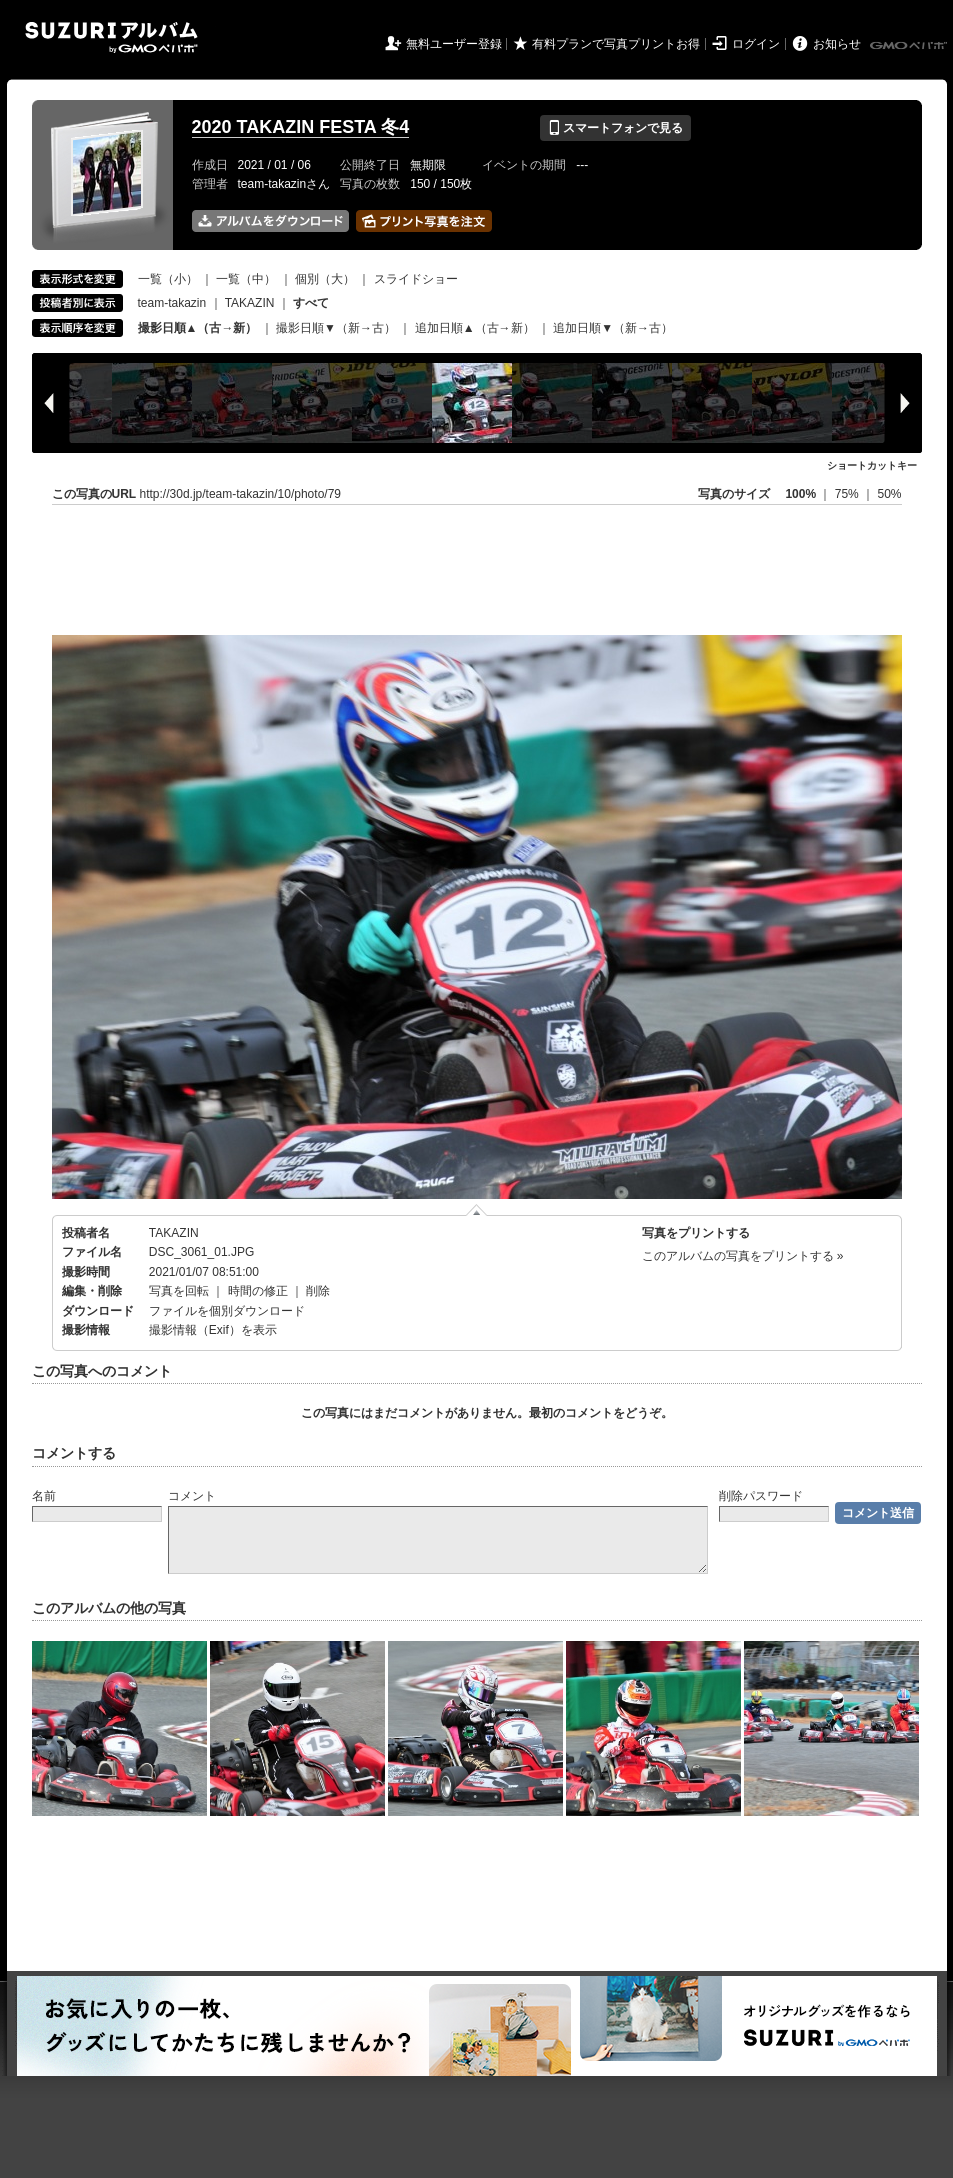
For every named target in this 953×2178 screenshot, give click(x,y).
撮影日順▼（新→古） (336, 328)
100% (800, 494)
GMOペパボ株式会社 (910, 46)
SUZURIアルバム (111, 37)
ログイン (756, 44)
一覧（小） (168, 279)
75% (848, 494)
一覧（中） (246, 279)
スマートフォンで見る (615, 128)
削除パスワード (761, 1496)
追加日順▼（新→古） (613, 328)
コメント (192, 1496)
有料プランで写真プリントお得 (616, 44)
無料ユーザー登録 (454, 44)
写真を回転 (179, 1291)
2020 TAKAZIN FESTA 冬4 (301, 127)
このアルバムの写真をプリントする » (743, 1256)
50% (889, 494)
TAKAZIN (250, 303)
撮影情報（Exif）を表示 (213, 1330)
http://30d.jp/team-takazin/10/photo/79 (240, 494)
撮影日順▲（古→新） (198, 328)
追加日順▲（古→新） (475, 328)
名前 (44, 1496)
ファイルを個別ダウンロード (227, 1311)
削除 (318, 1291)
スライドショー (416, 279)
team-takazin (172, 303)
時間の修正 (258, 1291)
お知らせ (837, 44)
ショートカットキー (872, 465)
